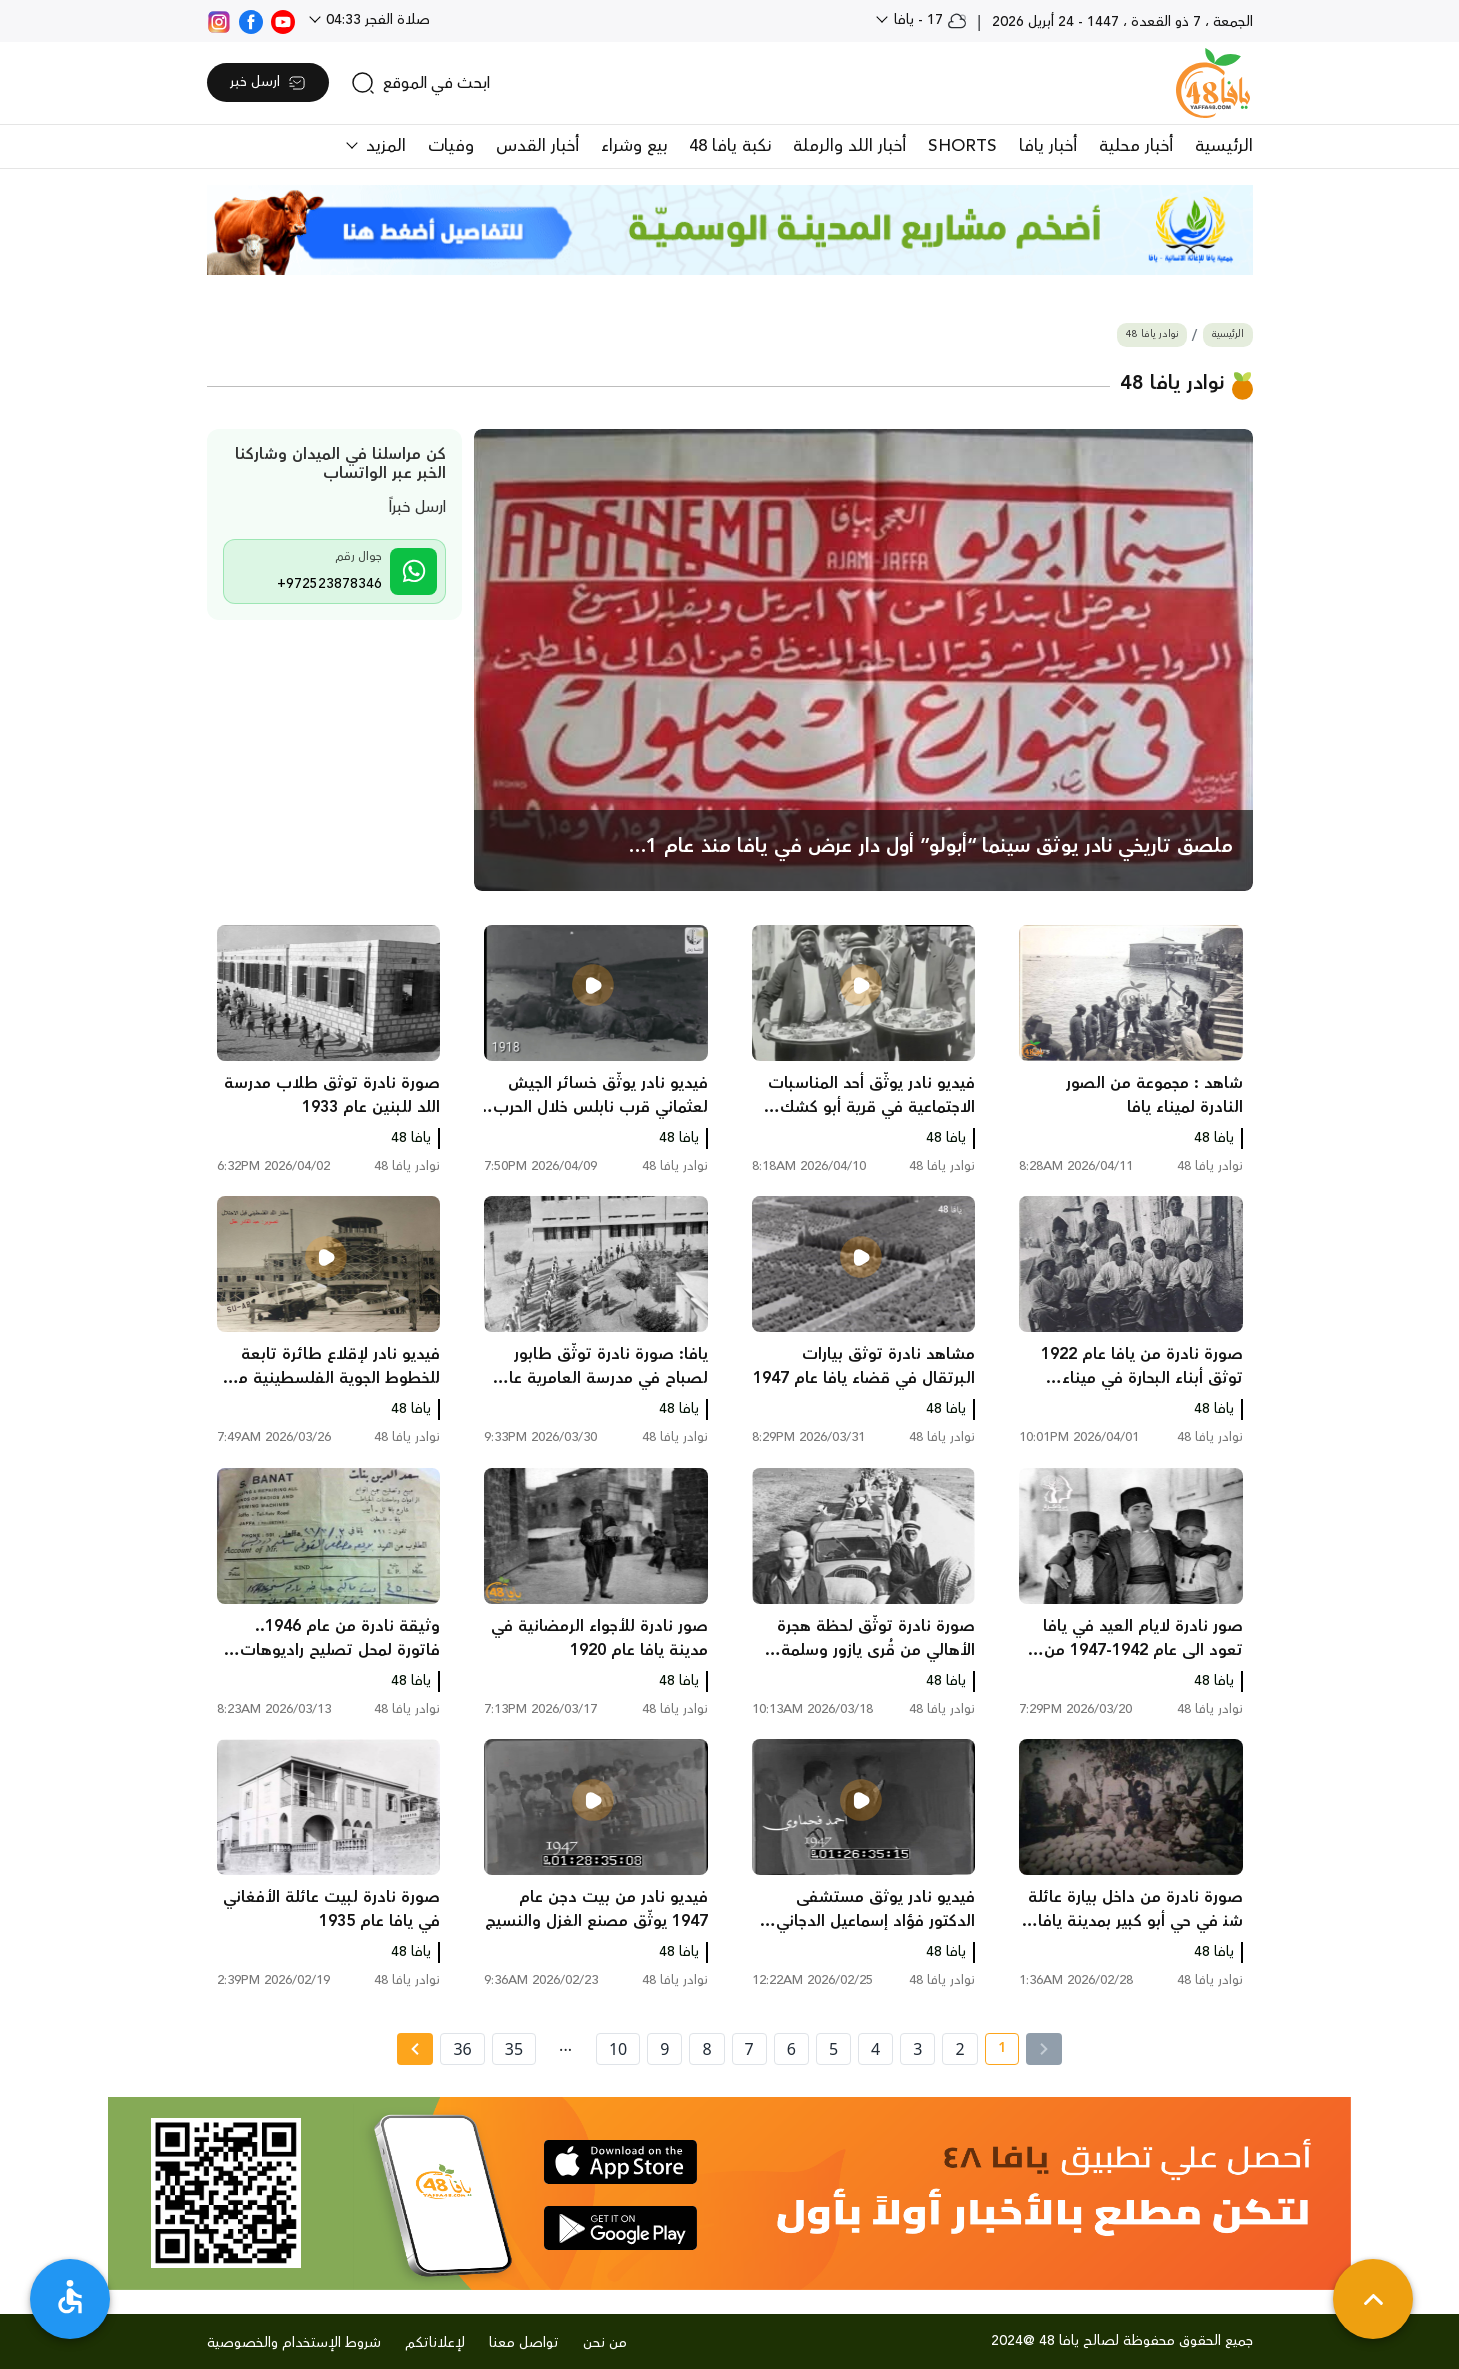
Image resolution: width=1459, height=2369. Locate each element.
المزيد (383, 146)
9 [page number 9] (664, 2049)
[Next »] (414, 2049)
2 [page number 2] (959, 2049)
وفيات (451, 146)
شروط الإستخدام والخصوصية (294, 2343)
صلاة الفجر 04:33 (376, 20)
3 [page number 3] (917, 2049)
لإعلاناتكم (435, 2343)
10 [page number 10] (618, 2049)
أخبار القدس (537, 146)
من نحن (605, 2343)
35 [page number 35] (514, 2049)
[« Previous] (1044, 2049)
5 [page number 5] (833, 2049)
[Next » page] (415, 2049)
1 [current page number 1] (995, 2051)
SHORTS (962, 146)
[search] (420, 83)
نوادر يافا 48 (1152, 334)
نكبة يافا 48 (730, 146)
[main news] (863, 660)
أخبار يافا (1048, 146)
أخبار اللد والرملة (849, 146)
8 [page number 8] (706, 2049)
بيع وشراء (634, 146)
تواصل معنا (524, 2343)
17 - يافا (928, 20)
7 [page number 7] (749, 2049)
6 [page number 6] (791, 2049)
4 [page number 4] (875, 2049)
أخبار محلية (1136, 146)
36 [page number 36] (462, 2049)
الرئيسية (1224, 146)
